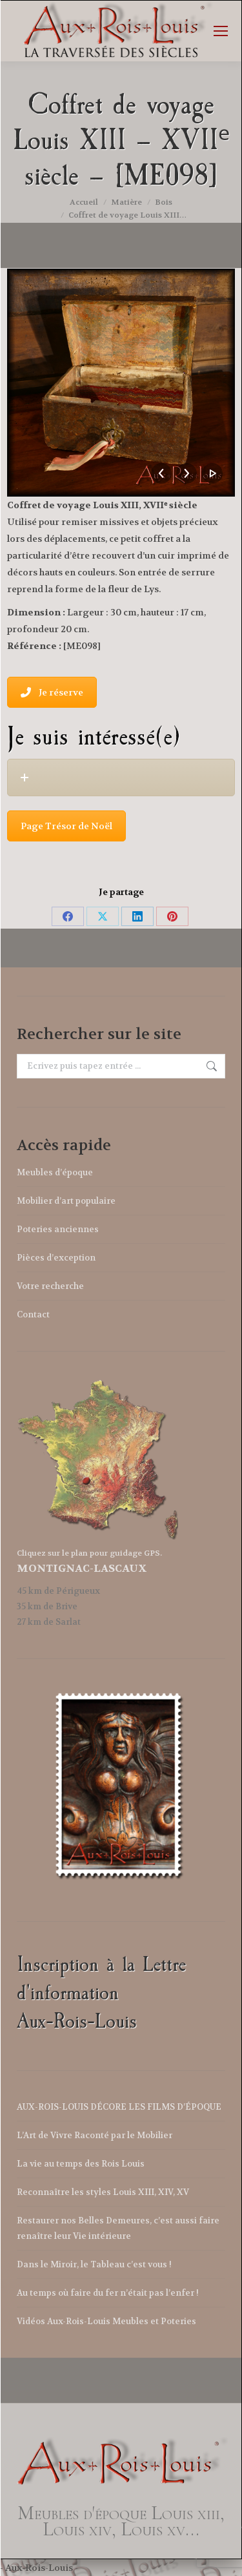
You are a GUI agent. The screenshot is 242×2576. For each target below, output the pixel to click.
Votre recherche (50, 1286)
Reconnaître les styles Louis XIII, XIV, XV (103, 2192)
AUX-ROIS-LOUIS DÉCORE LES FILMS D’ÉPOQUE (119, 2106)
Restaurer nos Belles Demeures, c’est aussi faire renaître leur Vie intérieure (118, 2228)
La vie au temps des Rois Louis (81, 2163)
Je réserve (52, 692)
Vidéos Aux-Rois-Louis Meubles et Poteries (106, 2321)
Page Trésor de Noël (66, 826)
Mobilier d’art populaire (66, 1200)
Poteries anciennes (58, 1229)
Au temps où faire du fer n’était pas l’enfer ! (108, 2292)
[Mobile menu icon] (220, 31)
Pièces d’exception (56, 1257)
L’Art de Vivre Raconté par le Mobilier (94, 2135)
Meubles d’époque (55, 1172)
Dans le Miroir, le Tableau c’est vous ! (94, 2264)
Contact (33, 1314)
